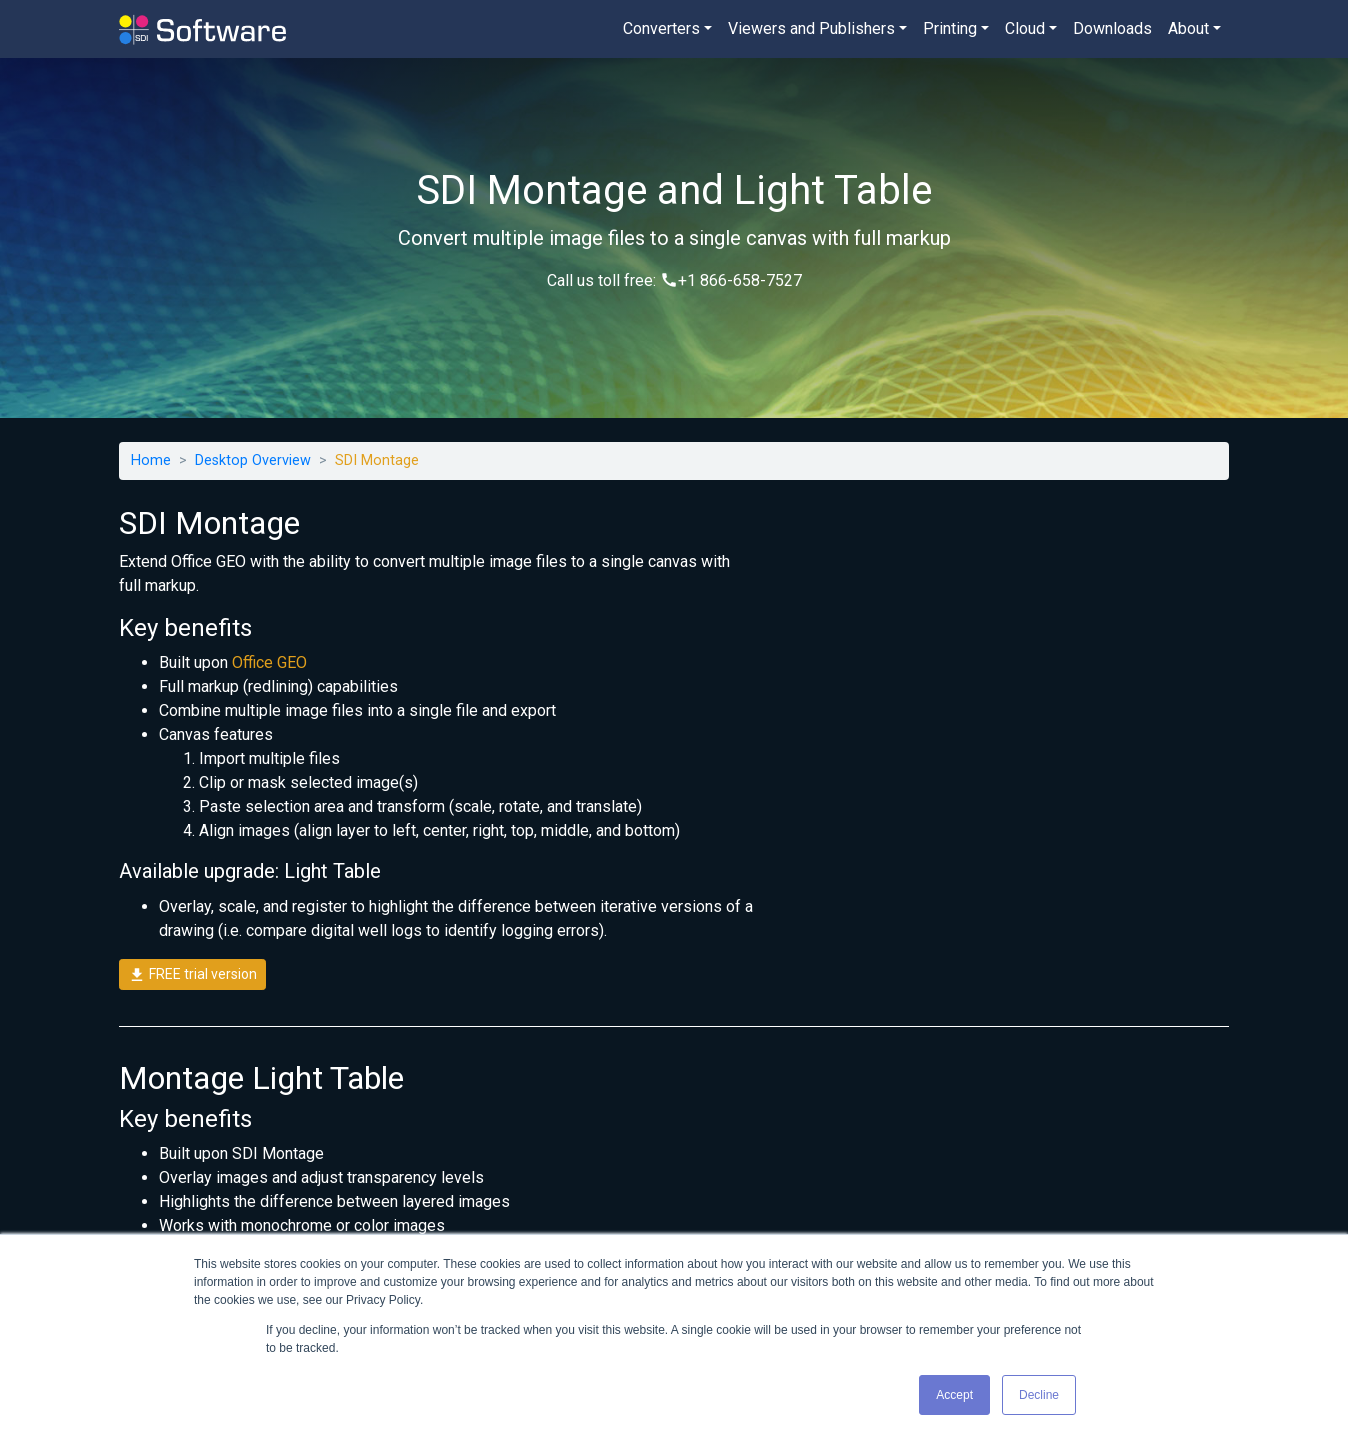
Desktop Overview (253, 460)
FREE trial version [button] (192, 975)
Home (151, 460)
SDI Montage (209, 523)
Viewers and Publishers (811, 28)
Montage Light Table (261, 1078)
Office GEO (269, 662)
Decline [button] (1039, 1395)
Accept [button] (954, 1395)
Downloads (1112, 28)
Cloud (1025, 28)
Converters (661, 28)
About (1188, 28)
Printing (950, 28)
